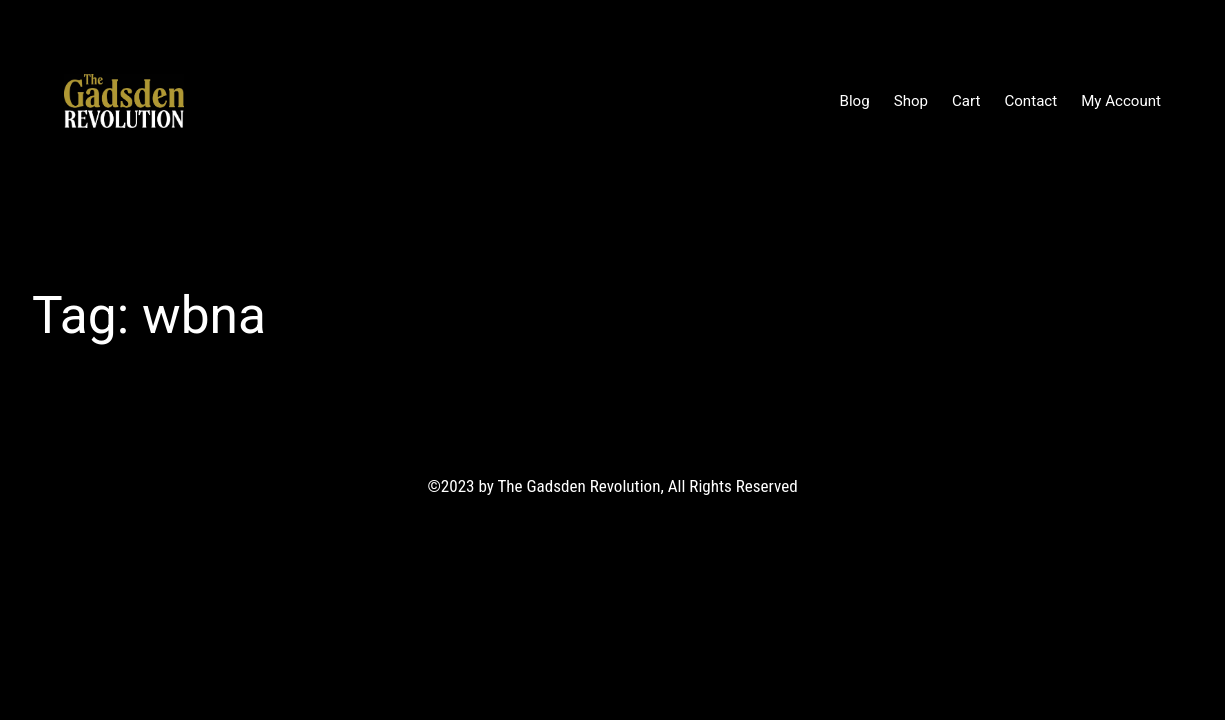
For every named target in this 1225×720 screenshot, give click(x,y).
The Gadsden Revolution (300, 100)
